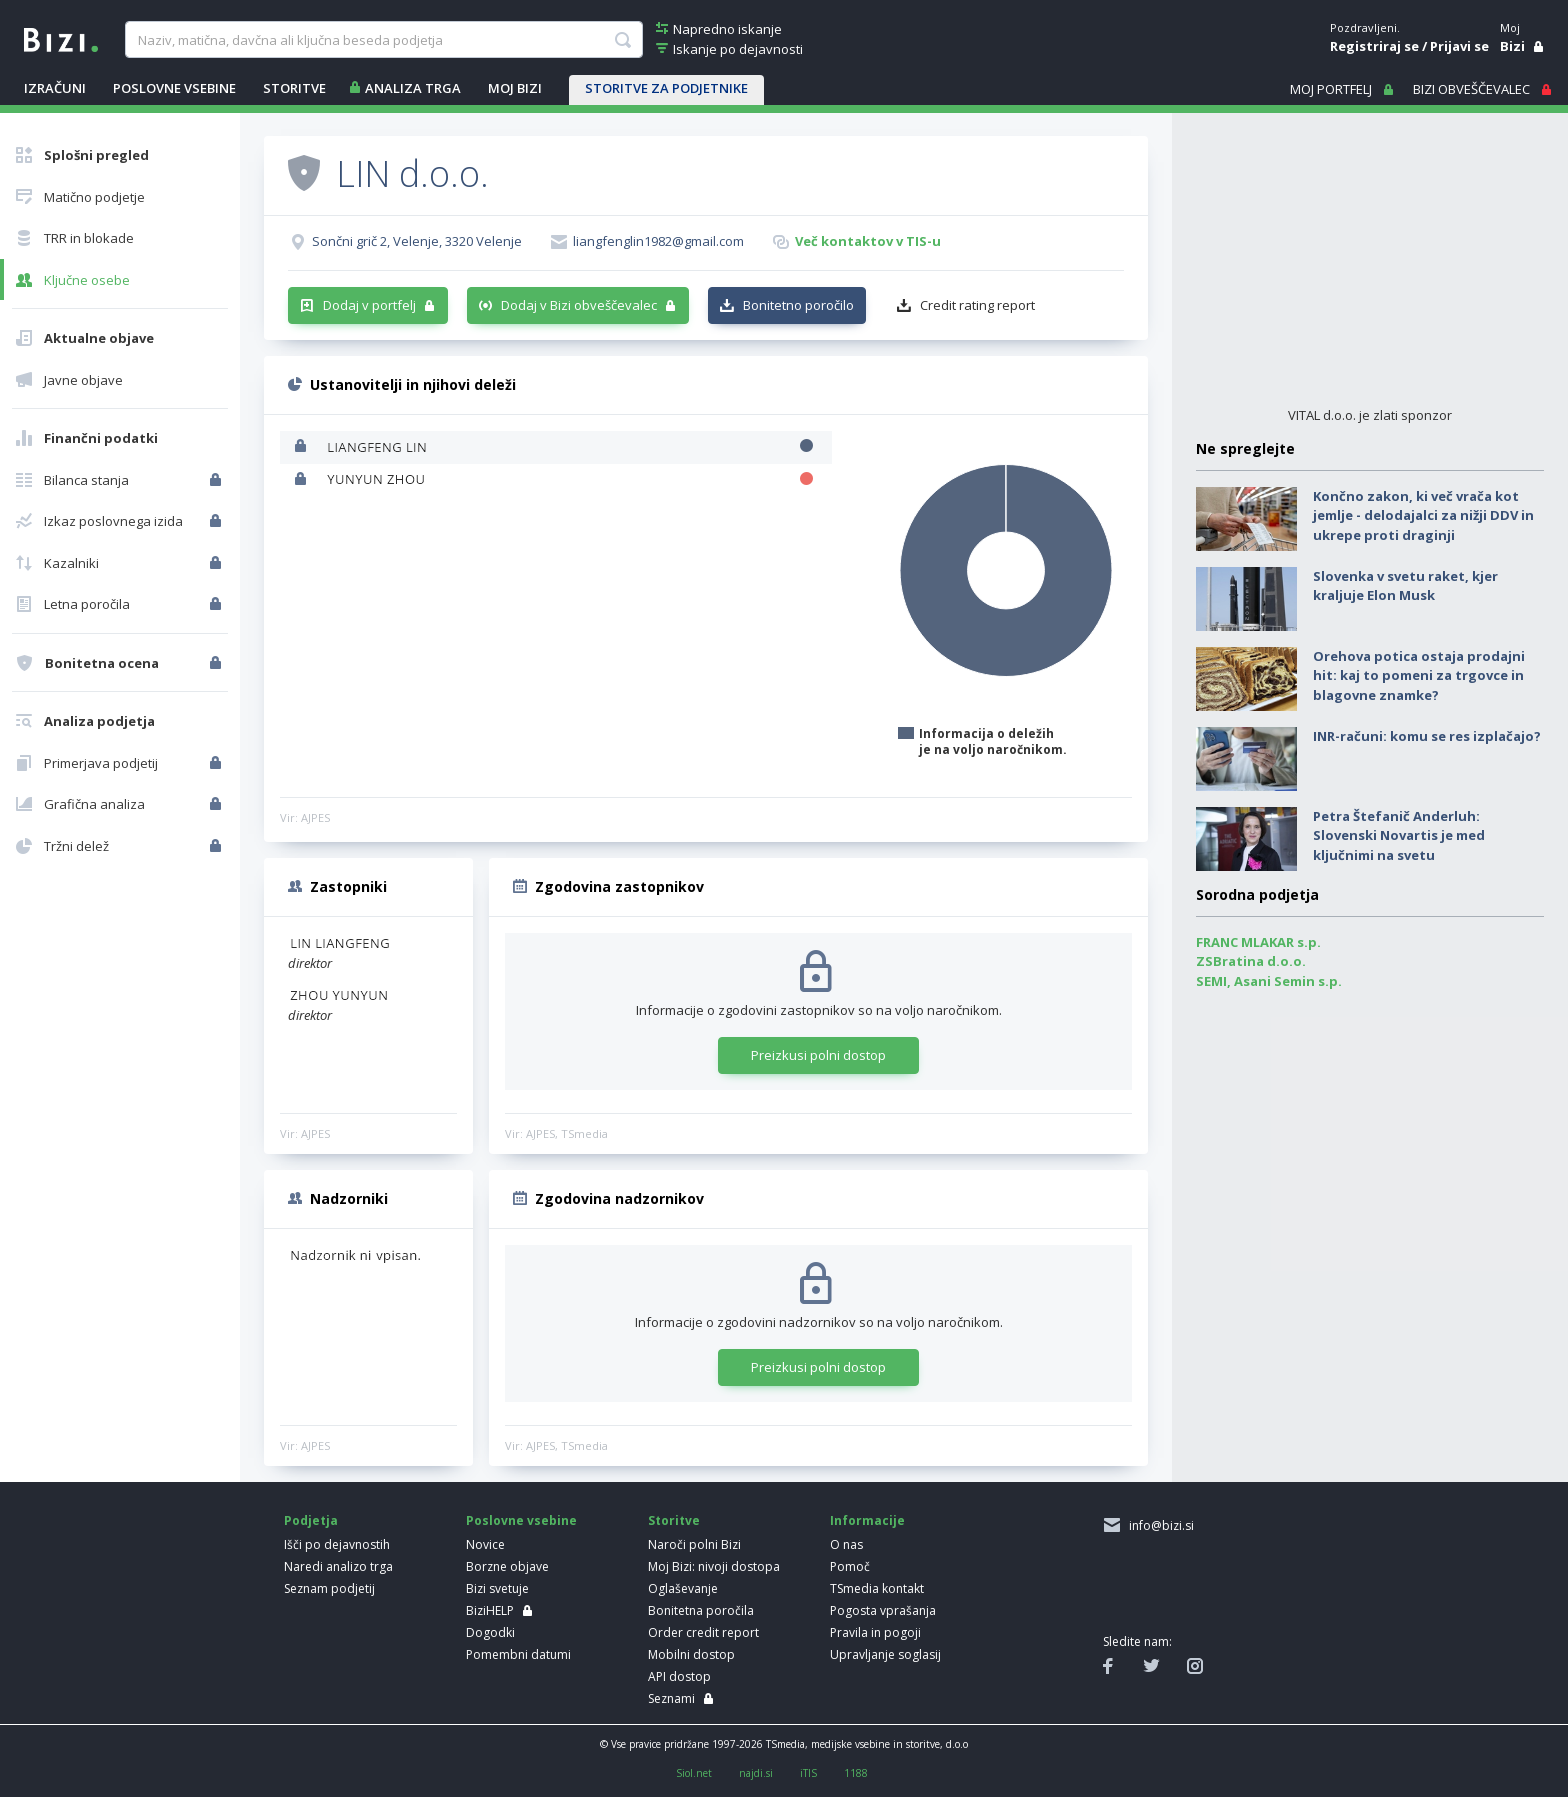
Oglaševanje (683, 1588)
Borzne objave (507, 1566)
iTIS (808, 1773)
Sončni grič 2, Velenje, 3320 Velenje (417, 241)
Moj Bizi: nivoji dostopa (714, 1566)
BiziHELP (490, 1610)
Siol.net (694, 1773)
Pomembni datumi (518, 1654)
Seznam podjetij (329, 1588)
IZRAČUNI (55, 88)
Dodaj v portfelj (369, 305)
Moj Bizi (515, 88)
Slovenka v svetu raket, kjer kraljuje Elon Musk (1405, 586)
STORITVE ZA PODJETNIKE (666, 88)
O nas (846, 1544)
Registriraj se (1374, 46)
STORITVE (294, 88)
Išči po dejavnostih (337, 1544)
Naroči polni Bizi (694, 1544)
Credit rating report (977, 305)
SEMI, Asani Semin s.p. (1269, 981)
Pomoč (850, 1566)
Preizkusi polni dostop (818, 1055)
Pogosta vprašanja (883, 1610)
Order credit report (703, 1632)
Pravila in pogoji (875, 1632)
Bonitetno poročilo (798, 305)
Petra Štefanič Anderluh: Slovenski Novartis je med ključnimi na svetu (1399, 835)
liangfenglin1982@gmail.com (658, 241)
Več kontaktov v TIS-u (868, 241)
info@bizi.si (1158, 1525)
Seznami (671, 1698)
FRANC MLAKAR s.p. (1258, 942)
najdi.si (756, 1773)
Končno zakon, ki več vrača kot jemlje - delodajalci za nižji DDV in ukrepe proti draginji (1423, 515)
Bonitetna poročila (701, 1610)
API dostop (679, 1676)
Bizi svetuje (497, 1588)
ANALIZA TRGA (413, 88)
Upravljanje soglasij (885, 1654)
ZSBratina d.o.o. (1251, 961)
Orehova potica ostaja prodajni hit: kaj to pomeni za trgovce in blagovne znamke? (1419, 675)
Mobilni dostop (691, 1654)
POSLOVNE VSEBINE (174, 88)
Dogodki (490, 1632)
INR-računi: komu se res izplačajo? (1427, 736)
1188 (856, 1773)
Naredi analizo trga (338, 1566)
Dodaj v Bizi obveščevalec (579, 305)
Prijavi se (1459, 46)
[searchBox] (383, 40)
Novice (485, 1544)
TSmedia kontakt (877, 1588)
